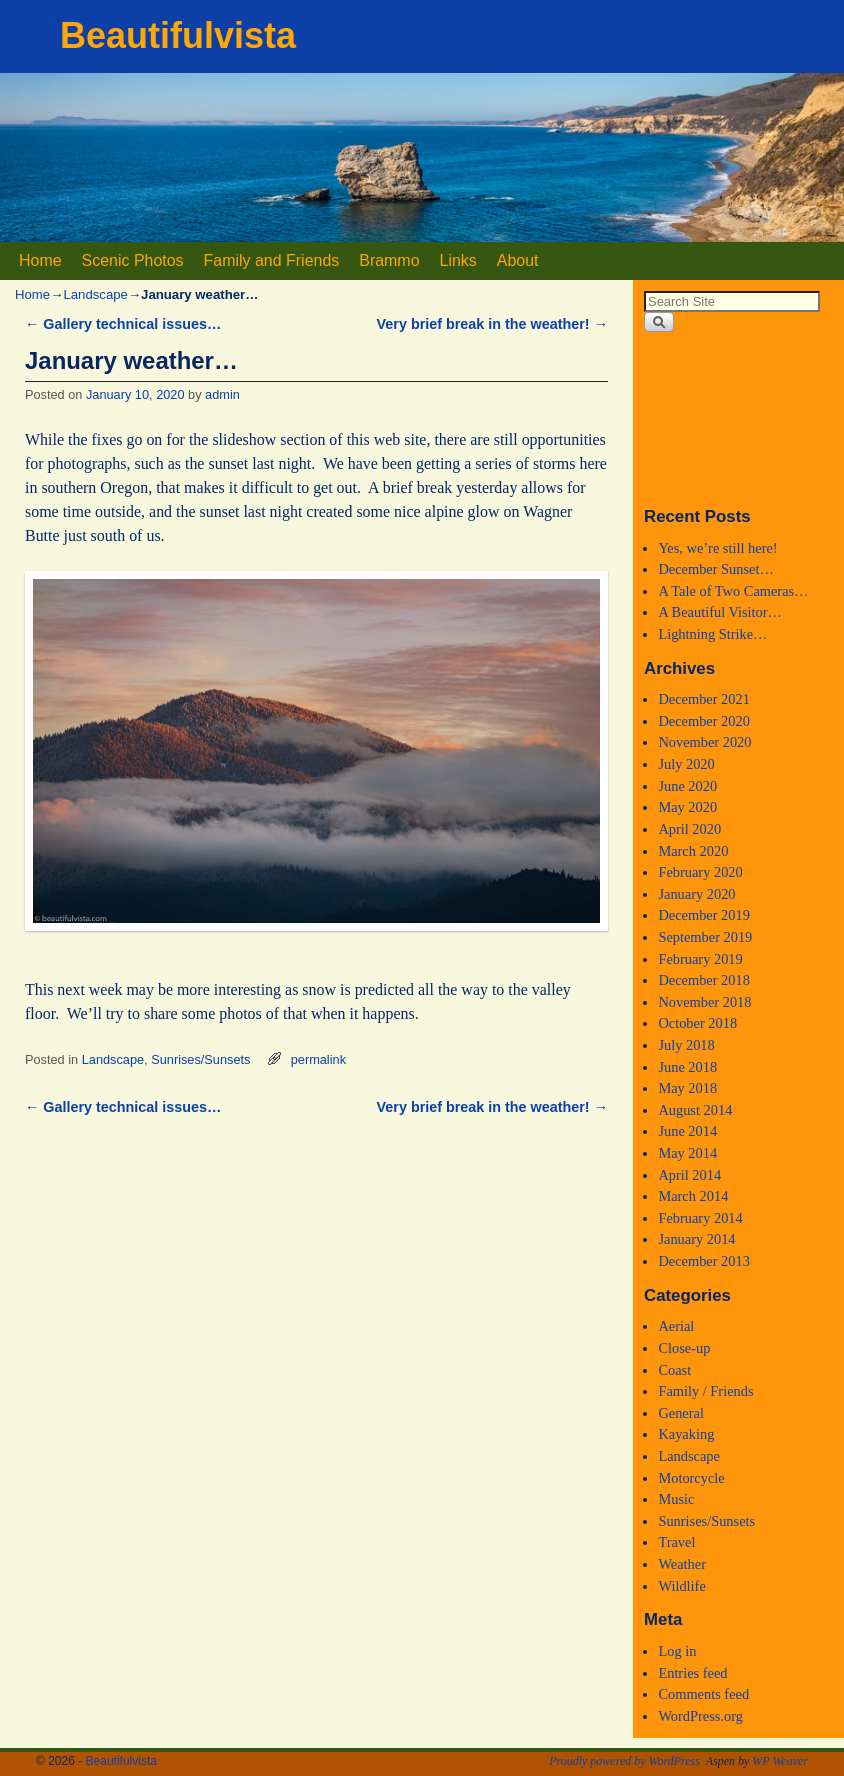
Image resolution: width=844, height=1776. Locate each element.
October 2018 (697, 1023)
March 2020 (693, 851)
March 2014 (693, 1196)
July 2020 (686, 764)
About (518, 260)
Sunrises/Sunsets (200, 1059)
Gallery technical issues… (123, 324)
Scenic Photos (133, 260)
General (681, 1413)
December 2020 (704, 721)
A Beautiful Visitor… (720, 612)
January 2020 (696, 894)
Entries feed (692, 1673)
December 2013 (704, 1261)
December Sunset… (716, 569)
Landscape (95, 294)
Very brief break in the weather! (492, 324)
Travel (676, 1542)
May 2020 (687, 807)
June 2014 (687, 1131)
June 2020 (687, 786)
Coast (674, 1370)
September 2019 (705, 937)
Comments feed (703, 1694)
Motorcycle (691, 1478)
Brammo (389, 260)
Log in (677, 1651)
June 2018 (687, 1067)
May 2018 (687, 1088)
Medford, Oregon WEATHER (738, 419)
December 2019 (704, 915)
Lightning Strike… (712, 634)
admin (222, 394)
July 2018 (686, 1045)
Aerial (676, 1326)
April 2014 (689, 1175)
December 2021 (704, 699)
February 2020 (700, 872)
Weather (682, 1564)
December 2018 (704, 980)
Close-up (684, 1348)
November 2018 (704, 1002)
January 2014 (696, 1239)
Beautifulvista (178, 35)
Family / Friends (705, 1391)
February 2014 (700, 1218)
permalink (318, 1059)
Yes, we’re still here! (717, 548)
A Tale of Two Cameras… (733, 591)
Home (40, 260)
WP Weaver (780, 1761)
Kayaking (686, 1434)
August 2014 (695, 1110)
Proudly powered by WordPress (624, 1761)
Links (458, 260)
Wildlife (681, 1586)
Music (676, 1499)
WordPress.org (700, 1716)
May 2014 (687, 1153)
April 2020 (689, 829)
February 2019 (700, 959)
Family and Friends (272, 260)
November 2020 (704, 742)
